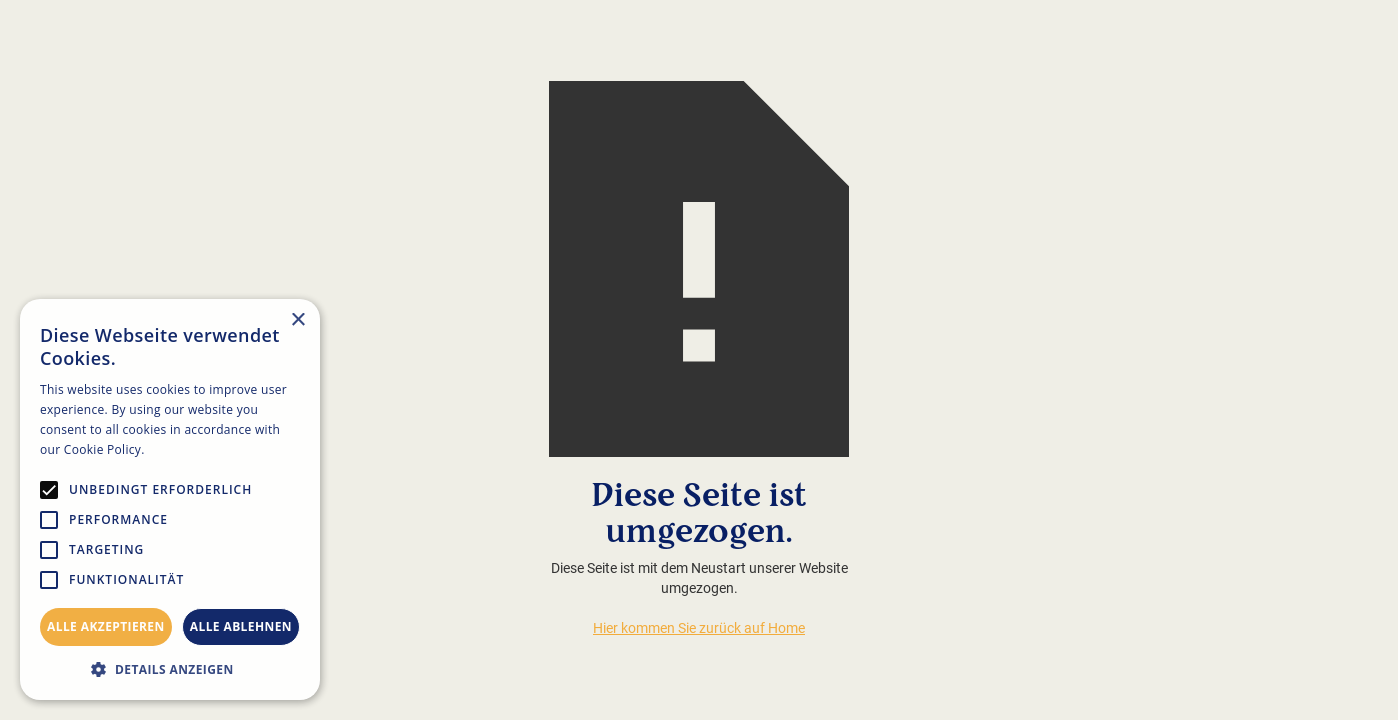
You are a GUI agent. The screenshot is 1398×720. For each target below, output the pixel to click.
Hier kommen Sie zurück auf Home (699, 628)
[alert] (170, 499)
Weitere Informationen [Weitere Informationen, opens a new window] (215, 449)
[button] (170, 669)
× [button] (297, 320)
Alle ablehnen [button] (241, 626)
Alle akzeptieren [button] (106, 626)
